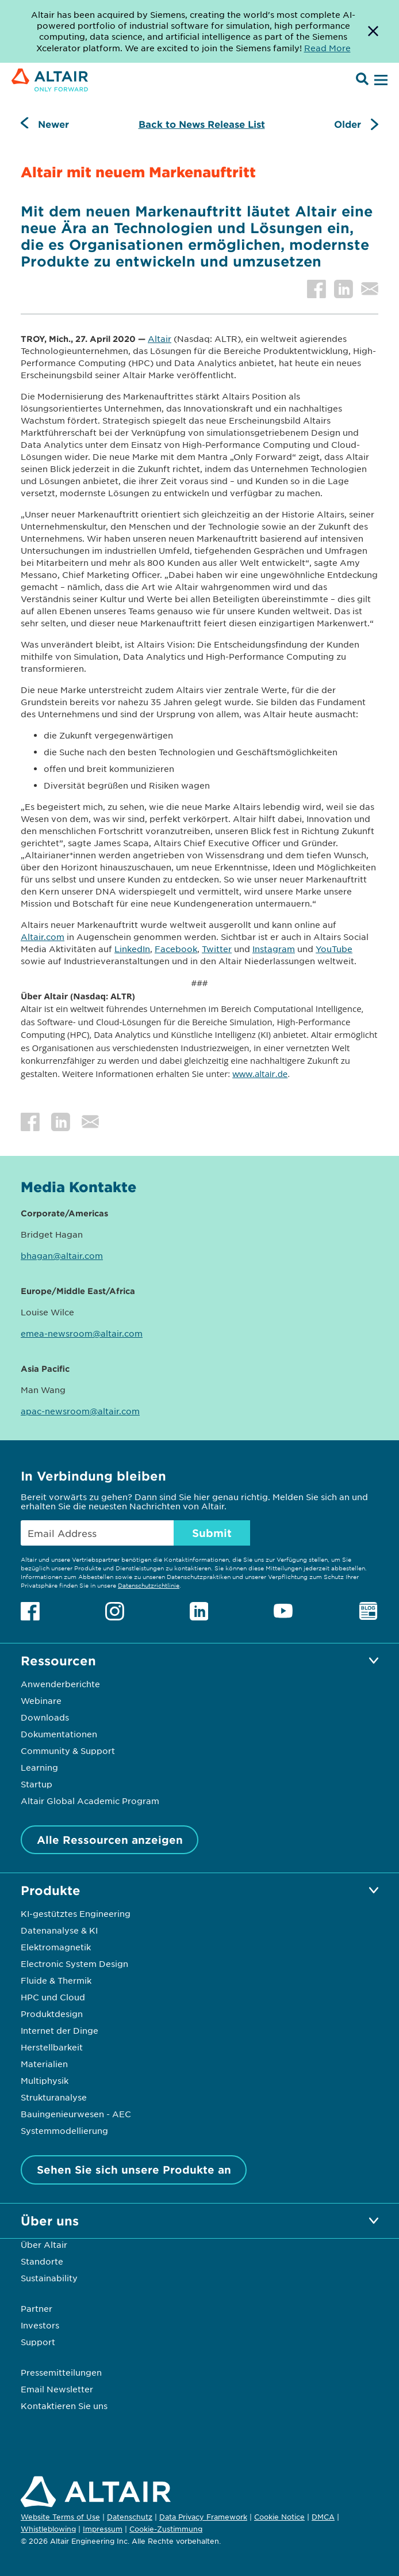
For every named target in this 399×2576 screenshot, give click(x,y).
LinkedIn (132, 948)
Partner (36, 2308)
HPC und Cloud (53, 1997)
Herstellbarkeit (52, 2047)
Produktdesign (52, 2013)
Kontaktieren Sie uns (64, 2405)
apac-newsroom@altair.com (80, 1411)
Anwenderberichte (60, 1684)
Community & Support (68, 1750)
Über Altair (44, 2244)
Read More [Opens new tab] (327, 48)
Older (347, 124)
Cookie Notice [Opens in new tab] (279, 2516)
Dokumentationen (59, 1734)
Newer (53, 124)
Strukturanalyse (54, 2097)
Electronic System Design (74, 1963)
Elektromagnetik (56, 1947)
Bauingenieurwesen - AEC (76, 2114)
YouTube (334, 948)
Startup (36, 1784)
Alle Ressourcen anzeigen (110, 1839)
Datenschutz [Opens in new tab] (129, 2516)
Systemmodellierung (64, 2130)
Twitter (217, 948)
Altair (159, 338)
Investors (40, 2325)
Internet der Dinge (59, 2030)
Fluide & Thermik (56, 1980)
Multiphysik (44, 2080)
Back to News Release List (202, 124)
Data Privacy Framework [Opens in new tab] (203, 2516)
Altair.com (42, 936)
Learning (39, 1767)
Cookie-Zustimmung (165, 2529)
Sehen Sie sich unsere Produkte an (134, 2169)
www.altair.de (259, 1073)
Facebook (176, 948)
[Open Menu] (379, 80)
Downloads (45, 1717)
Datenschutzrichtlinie (148, 1585)
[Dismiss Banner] (373, 31)
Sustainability (49, 2278)
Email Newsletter (57, 2389)
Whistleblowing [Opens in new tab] (48, 2528)
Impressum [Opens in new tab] (102, 2528)
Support (38, 2342)
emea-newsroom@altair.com (82, 1333)
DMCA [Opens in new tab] (323, 2516)
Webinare (41, 1700)
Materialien (44, 2063)
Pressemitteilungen (61, 2372)
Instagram (273, 948)
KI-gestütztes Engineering (76, 1913)
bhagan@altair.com (62, 1255)
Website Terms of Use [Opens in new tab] (60, 2516)
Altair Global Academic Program (90, 1800)
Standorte (42, 2261)
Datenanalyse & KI (59, 1930)
